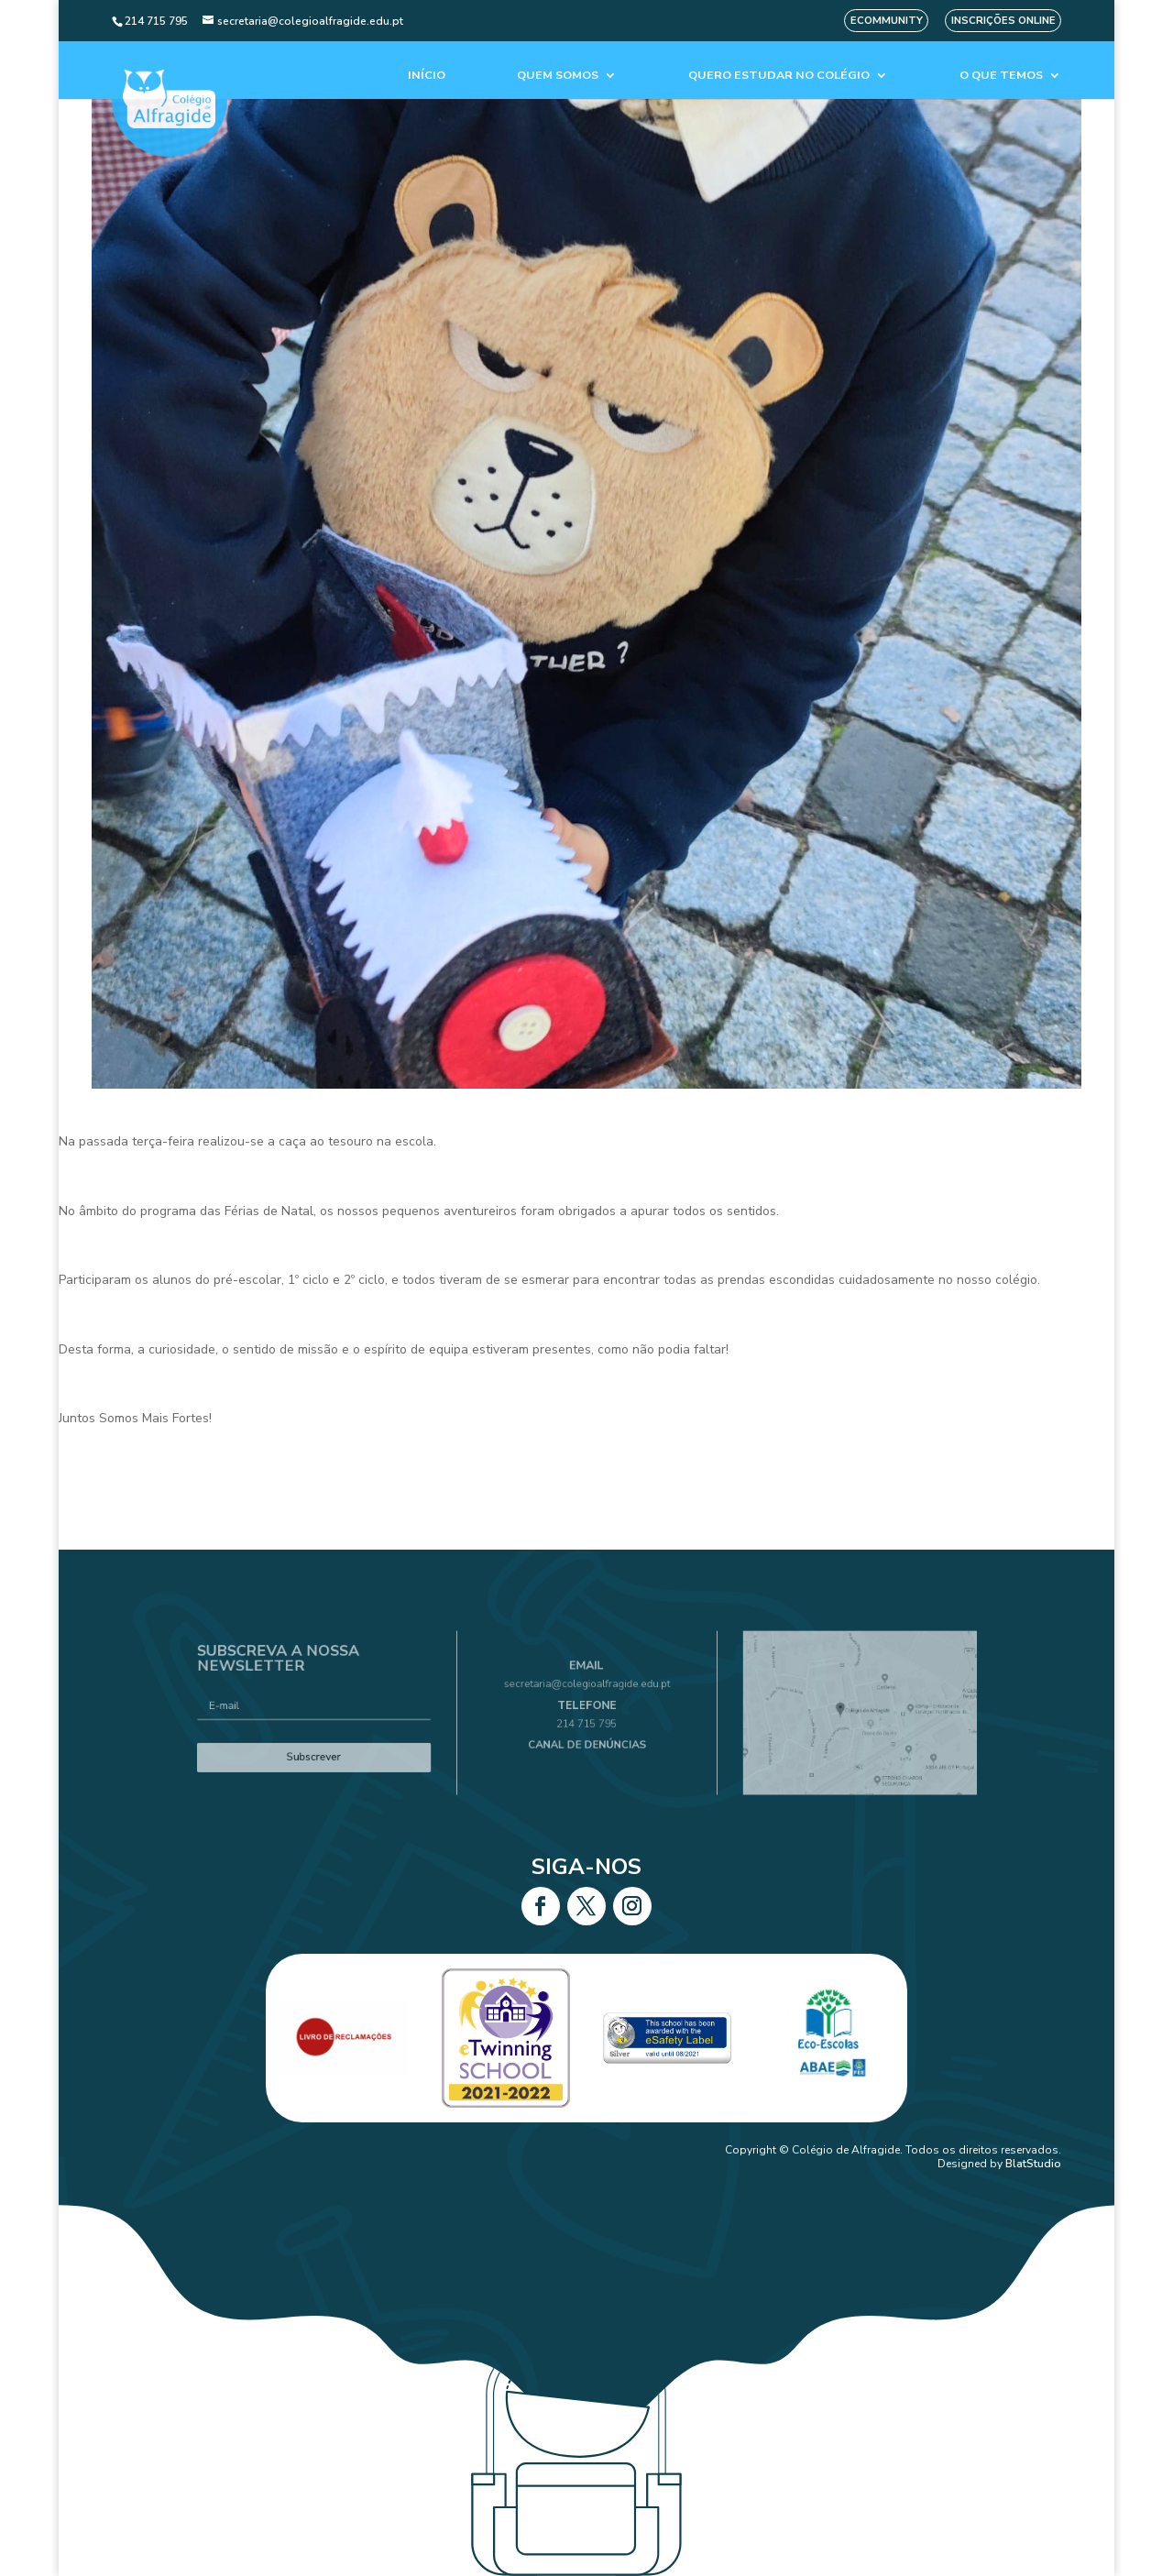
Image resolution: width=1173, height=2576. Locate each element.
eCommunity (886, 20)
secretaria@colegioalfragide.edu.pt (586, 1694)
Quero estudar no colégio (779, 75)
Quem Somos (557, 75)
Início (426, 75)
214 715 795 (587, 1720)
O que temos (1001, 75)
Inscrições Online (1003, 20)
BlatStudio (1033, 2163)
